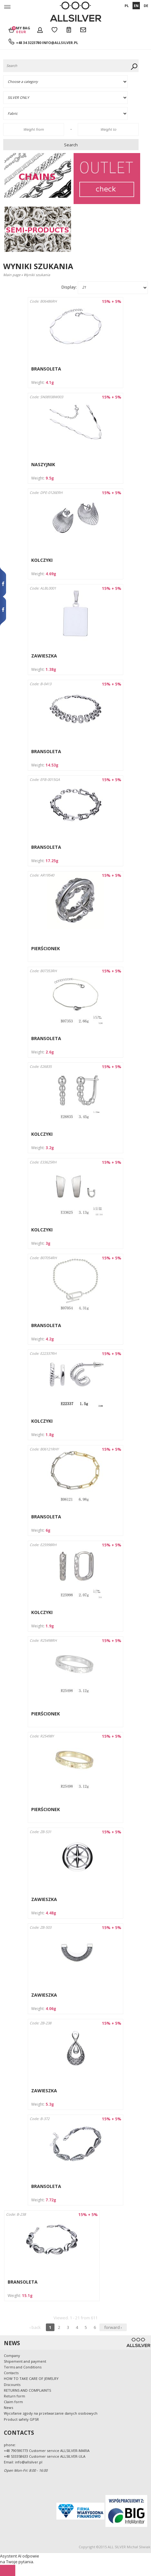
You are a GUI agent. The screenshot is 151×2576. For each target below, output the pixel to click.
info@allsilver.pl (60, 42)
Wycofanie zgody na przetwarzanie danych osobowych (50, 2413)
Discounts (12, 2384)
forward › (113, 2327)
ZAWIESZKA (44, 656)
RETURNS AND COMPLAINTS (27, 2390)
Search (71, 145)
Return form (14, 2396)
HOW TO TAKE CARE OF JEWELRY (31, 2378)
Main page (11, 274)
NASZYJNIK (43, 464)
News (8, 2407)
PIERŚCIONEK (45, 948)
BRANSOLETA (46, 369)
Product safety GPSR (21, 2419)
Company (12, 2355)
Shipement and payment (25, 2361)
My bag (23, 30)
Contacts (11, 2372)
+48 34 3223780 (28, 42)
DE (146, 5)
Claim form (13, 2401)
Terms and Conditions (22, 2367)
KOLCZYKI (42, 560)
